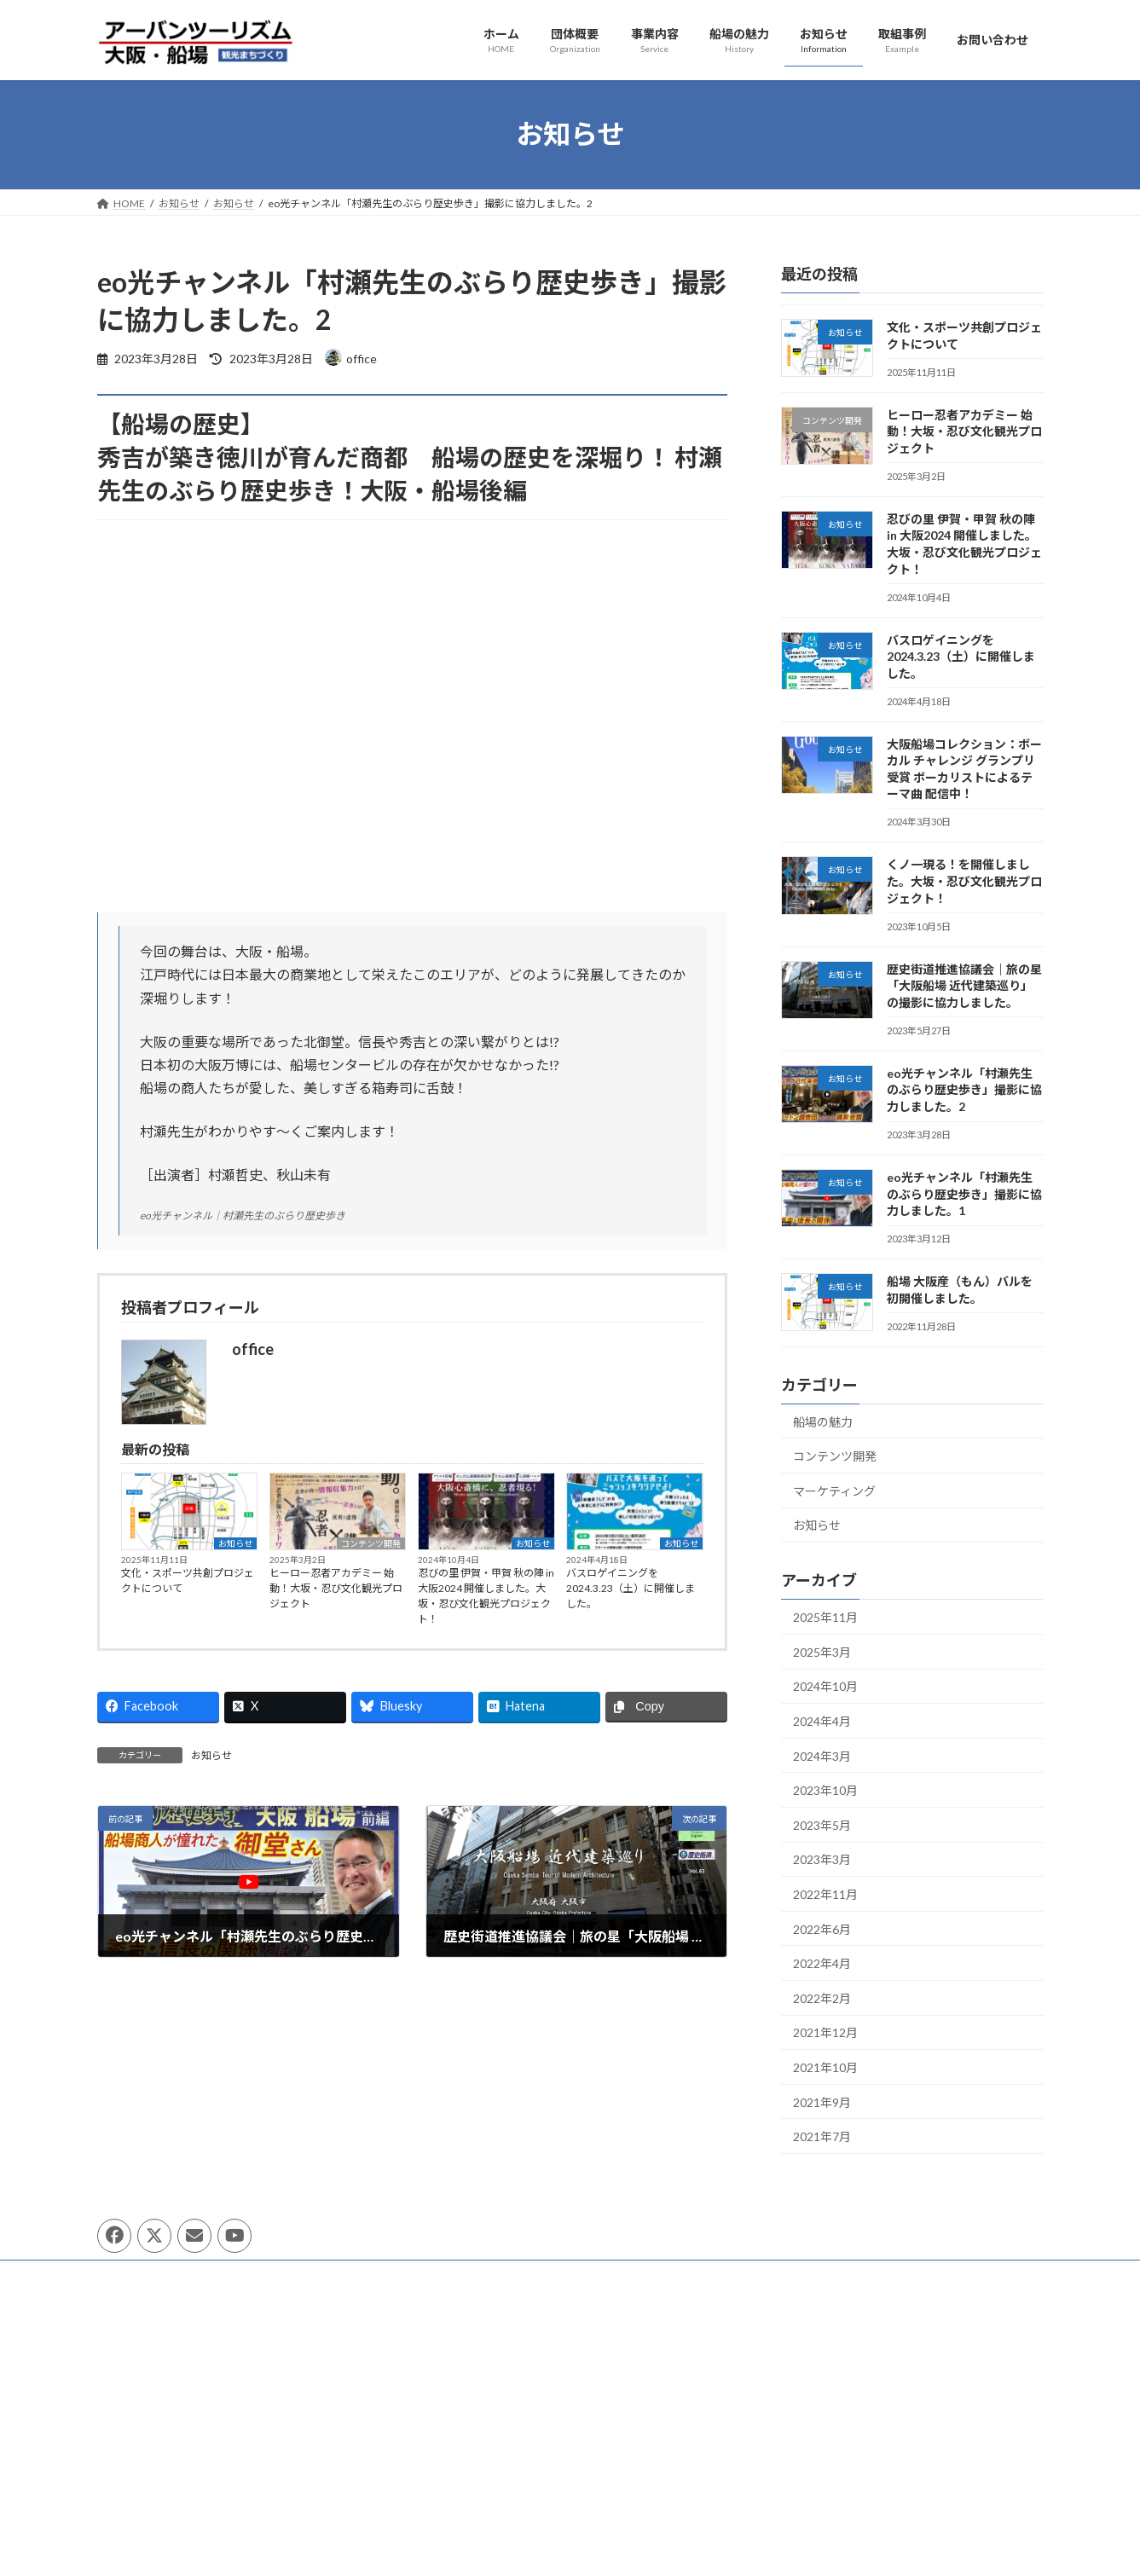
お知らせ (235, 1543)
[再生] (443, 2524)
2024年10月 (825, 1686)
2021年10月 (825, 2067)
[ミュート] (670, 2524)
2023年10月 (825, 1790)
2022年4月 (822, 1963)
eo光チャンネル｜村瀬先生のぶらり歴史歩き (242, 1215)
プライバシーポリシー (239, 2275)
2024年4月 (822, 1721)
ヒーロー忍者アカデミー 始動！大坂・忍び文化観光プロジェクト (335, 1588)
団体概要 (133, 2275)
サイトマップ (354, 2275)
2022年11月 (825, 1894)
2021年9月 (822, 2101)
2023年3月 (822, 1859)
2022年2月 (822, 1997)
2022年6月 (822, 1928)
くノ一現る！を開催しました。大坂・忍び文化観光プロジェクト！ (963, 881)
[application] (570, 2458)
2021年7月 (822, 2136)
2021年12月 (825, 2032)
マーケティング (834, 1490)
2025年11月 (825, 1617)
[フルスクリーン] (697, 2524)
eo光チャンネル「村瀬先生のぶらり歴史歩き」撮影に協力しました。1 (963, 1194)
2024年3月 (822, 1755)
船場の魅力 (823, 1421)
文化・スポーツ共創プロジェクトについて (187, 1580)
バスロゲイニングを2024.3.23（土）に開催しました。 (630, 1588)
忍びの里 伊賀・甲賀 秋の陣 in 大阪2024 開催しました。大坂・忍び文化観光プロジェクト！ (486, 1595)
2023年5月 (822, 1824)
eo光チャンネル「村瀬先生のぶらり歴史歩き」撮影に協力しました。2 (963, 1089)
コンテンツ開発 (371, 1543)
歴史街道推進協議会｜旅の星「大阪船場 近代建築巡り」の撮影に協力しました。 (963, 985)
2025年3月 (822, 1651)
